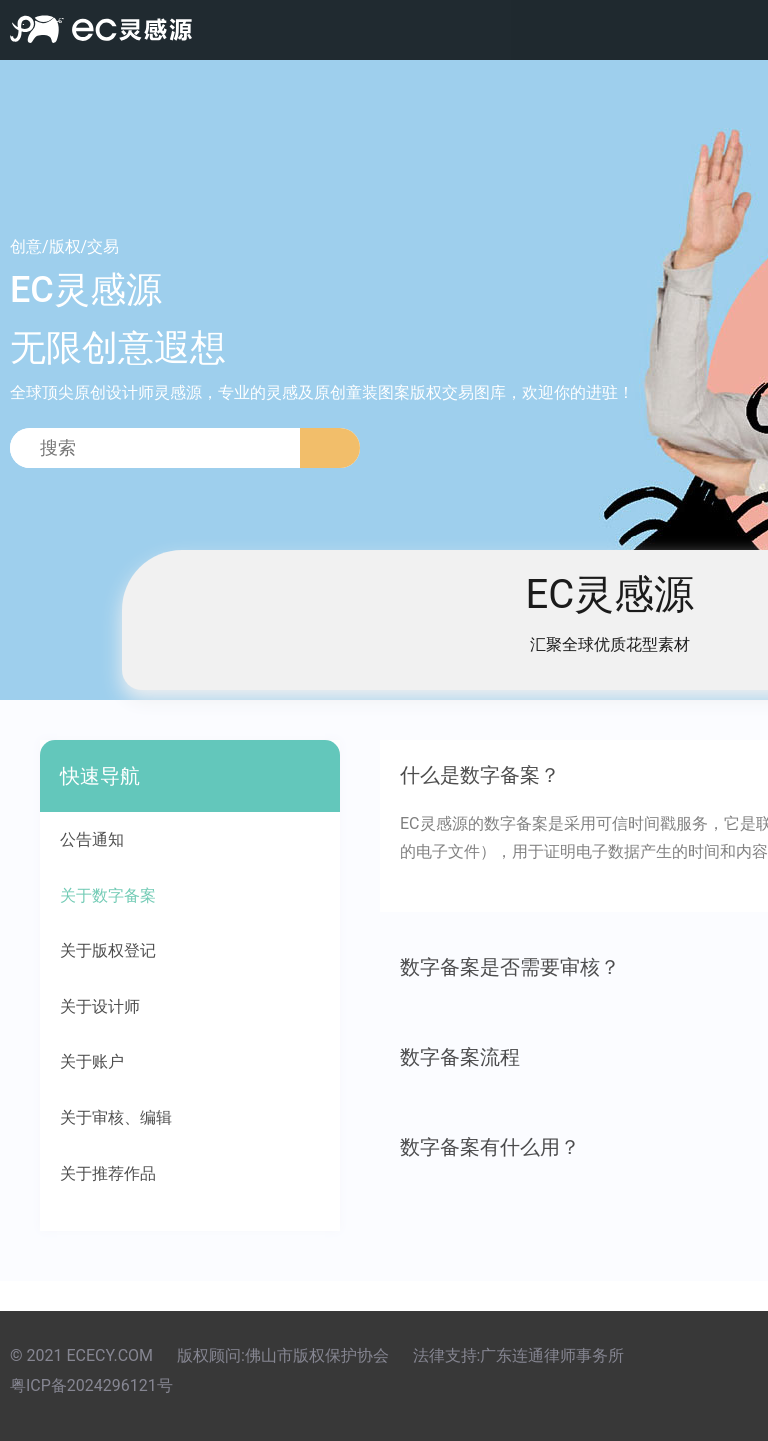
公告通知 (92, 839)
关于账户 (92, 1061)
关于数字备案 (108, 895)
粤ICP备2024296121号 (91, 1385)
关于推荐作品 (108, 1173)
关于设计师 (100, 1006)
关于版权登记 (108, 950)
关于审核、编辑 (116, 1117)
